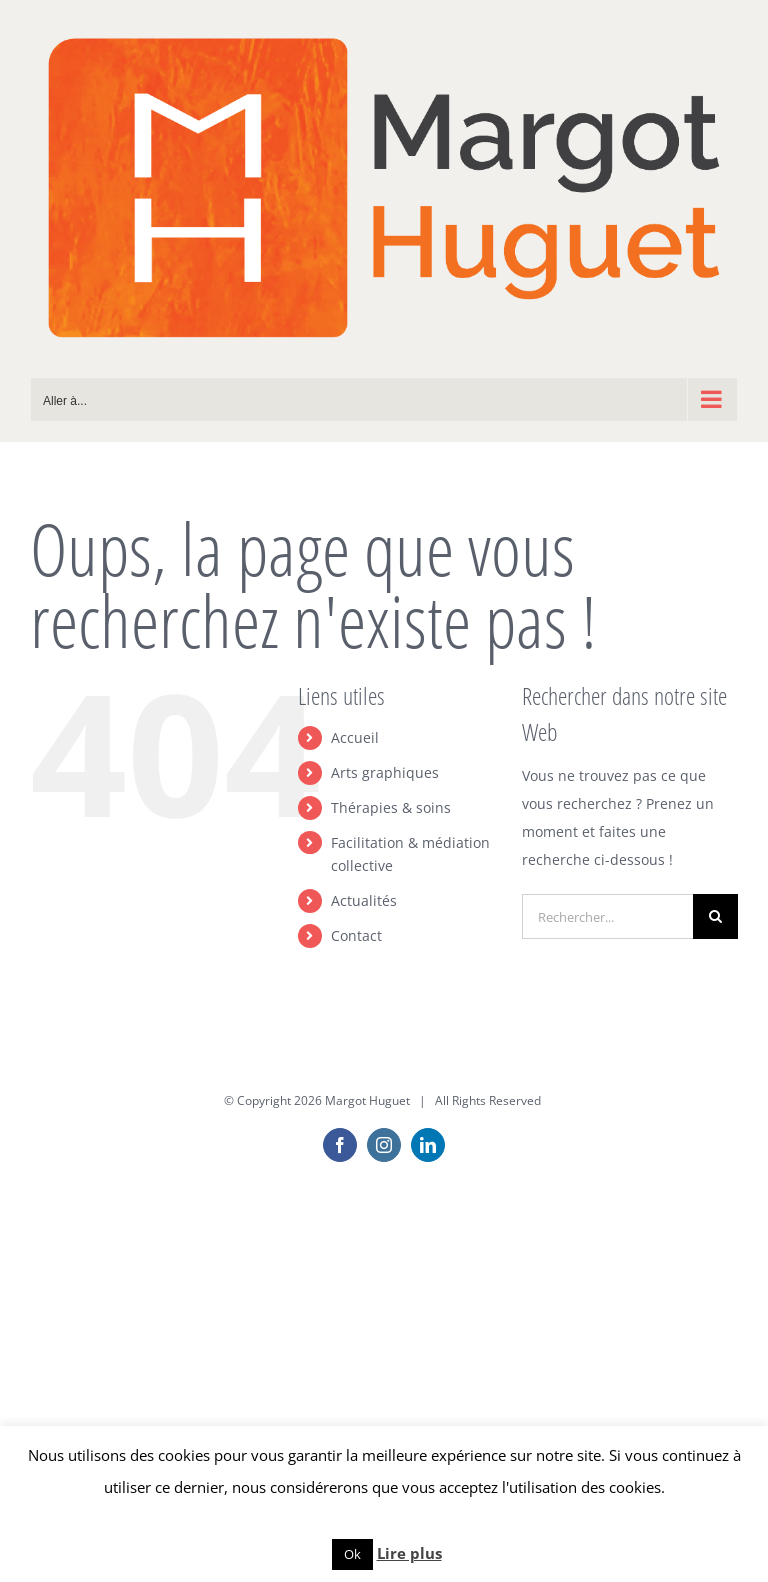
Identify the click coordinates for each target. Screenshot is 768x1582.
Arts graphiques (385, 772)
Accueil (355, 737)
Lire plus (409, 1553)
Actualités (364, 900)
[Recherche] (715, 916)
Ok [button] (352, 1554)
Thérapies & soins (391, 807)
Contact (356, 935)
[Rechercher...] (607, 916)
